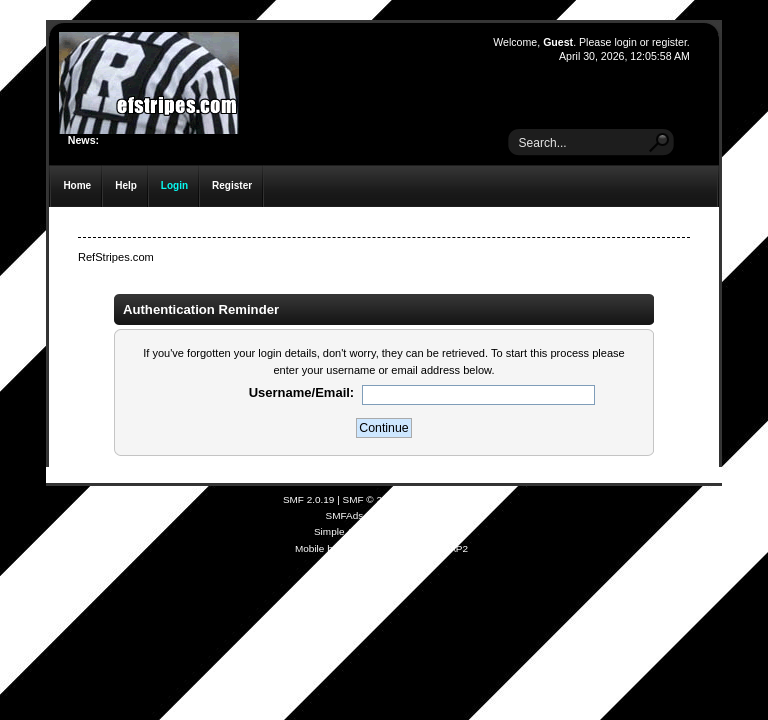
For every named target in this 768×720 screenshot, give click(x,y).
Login (174, 185)
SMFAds (345, 515)
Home (77, 185)
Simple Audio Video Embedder (381, 531)
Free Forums (408, 515)
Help (126, 185)
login (625, 42)
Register (232, 185)
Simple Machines (442, 499)
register (669, 42)
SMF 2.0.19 (309, 499)
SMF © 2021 (371, 499)
